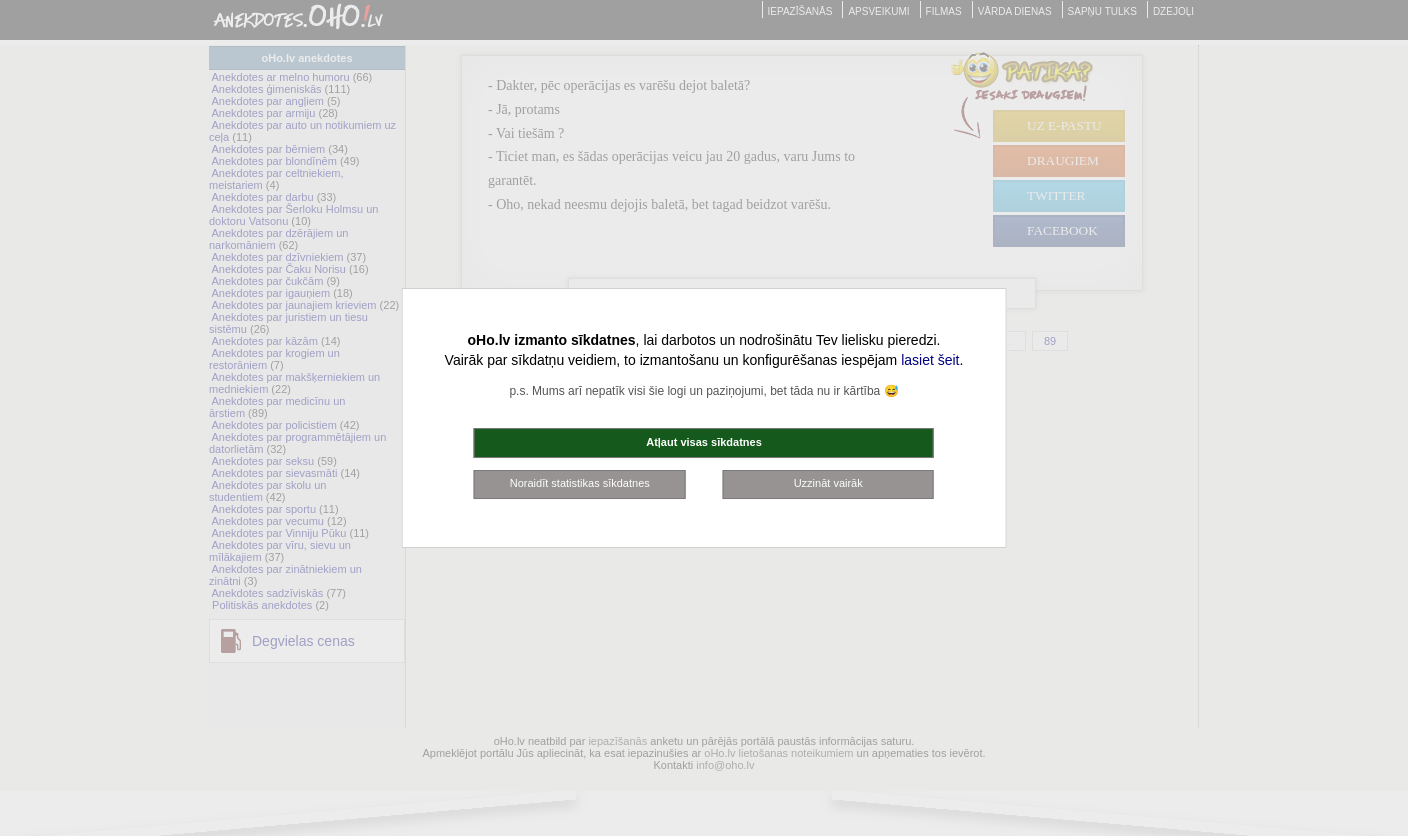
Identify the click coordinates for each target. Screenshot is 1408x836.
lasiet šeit (930, 360)
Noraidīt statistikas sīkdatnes (580, 483)
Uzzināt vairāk (828, 483)
